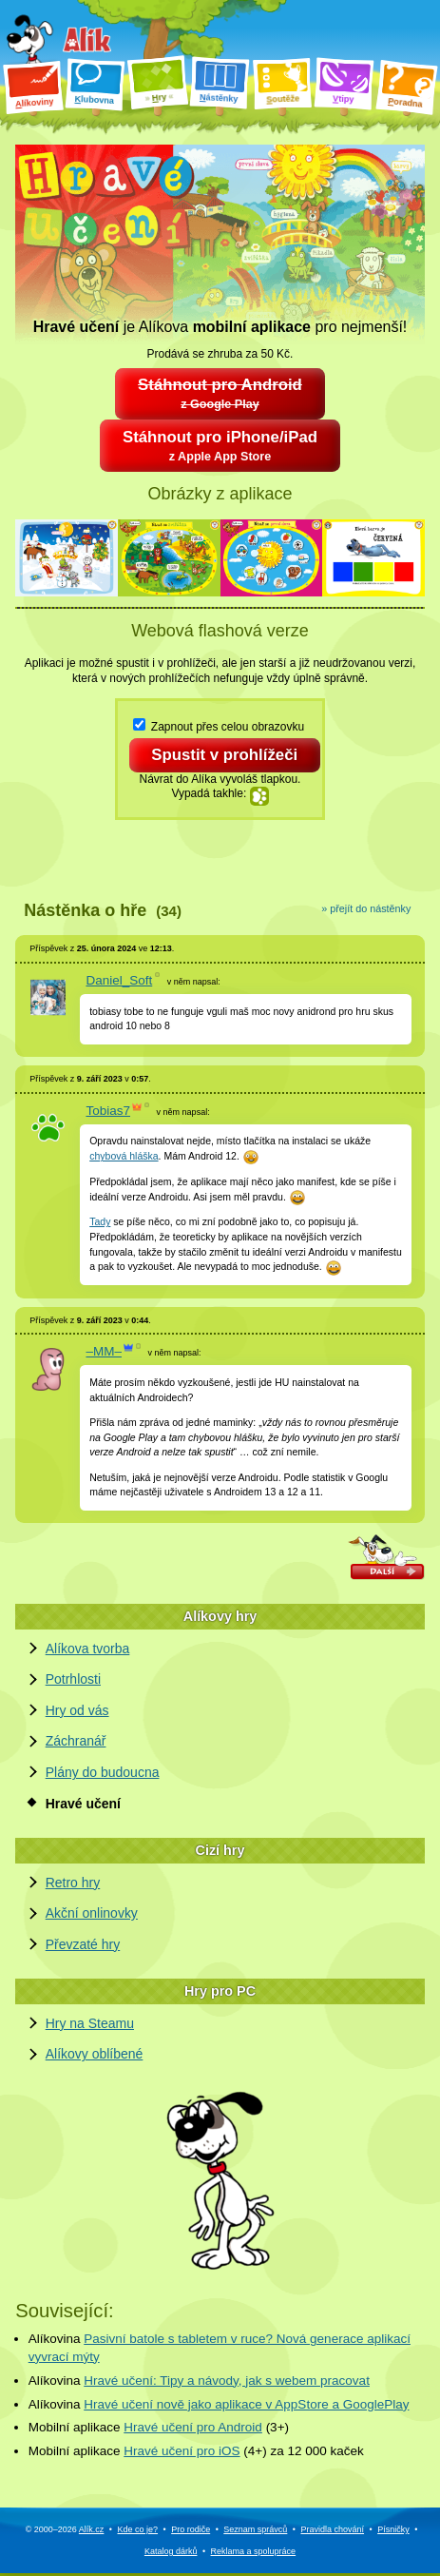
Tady (99, 1224)
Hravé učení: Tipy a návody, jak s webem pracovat (227, 2382)
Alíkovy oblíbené (94, 2056)
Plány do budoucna (103, 1775)
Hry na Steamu (90, 2025)
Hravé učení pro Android (193, 2430)
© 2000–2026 (65, 2532)
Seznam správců (255, 2532)
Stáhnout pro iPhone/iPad (220, 448)
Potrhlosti (73, 1681)
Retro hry (73, 1884)
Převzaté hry (83, 1946)
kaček (347, 2454)
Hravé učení (83, 1805)
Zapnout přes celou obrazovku (219, 727)
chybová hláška (123, 1158)
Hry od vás (77, 1713)
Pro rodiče (190, 2532)
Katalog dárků (171, 2553)
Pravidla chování (332, 2532)
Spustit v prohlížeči (226, 757)
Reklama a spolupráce (254, 2553)
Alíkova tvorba (88, 1650)
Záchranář (76, 1743)
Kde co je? (138, 2532)
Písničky (393, 2532)
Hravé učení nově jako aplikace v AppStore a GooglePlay (246, 2406)
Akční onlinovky (92, 1915)
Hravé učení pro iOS (181, 2454)
